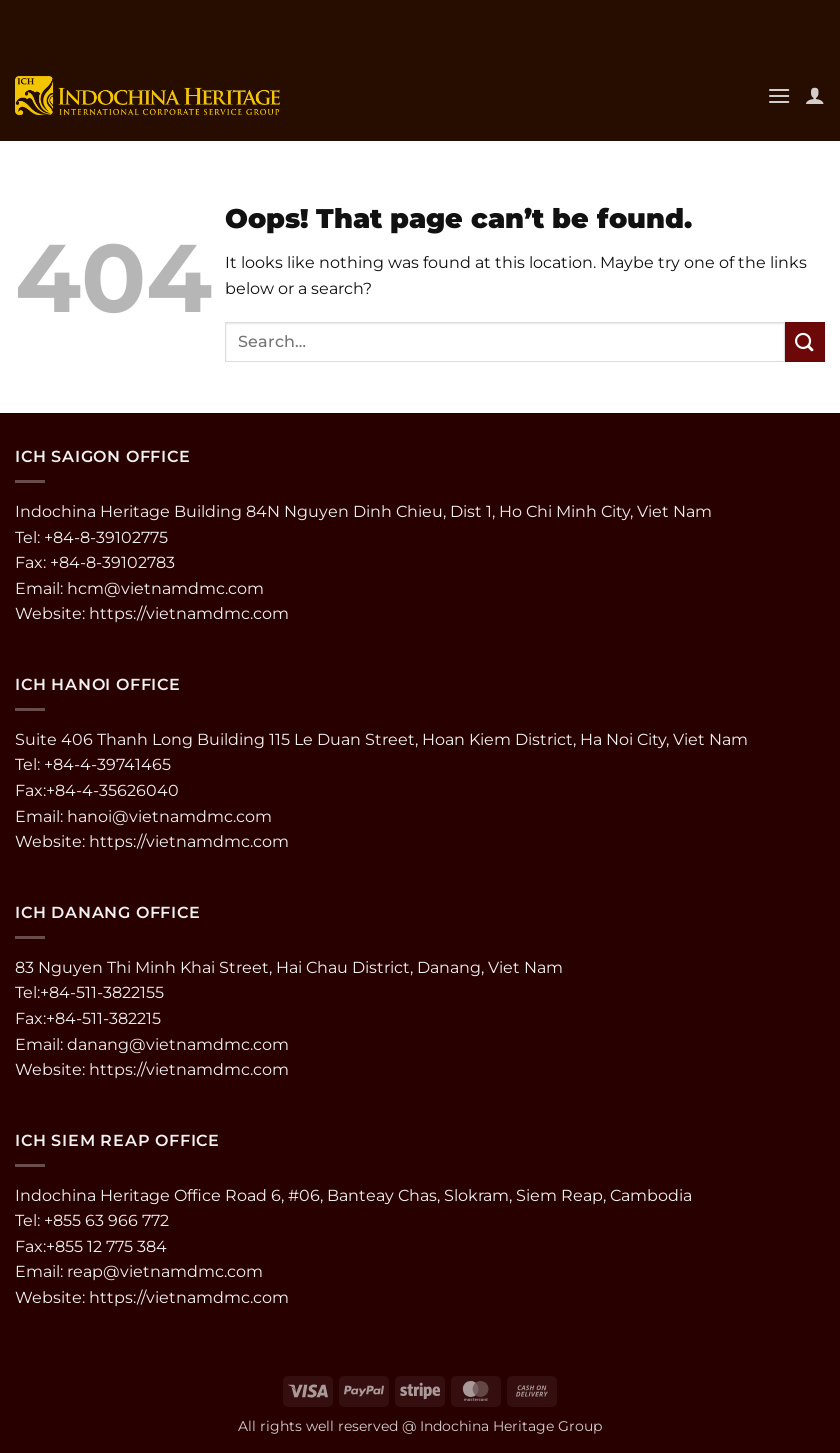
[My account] (815, 95)
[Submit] (805, 341)
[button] (779, 95)
